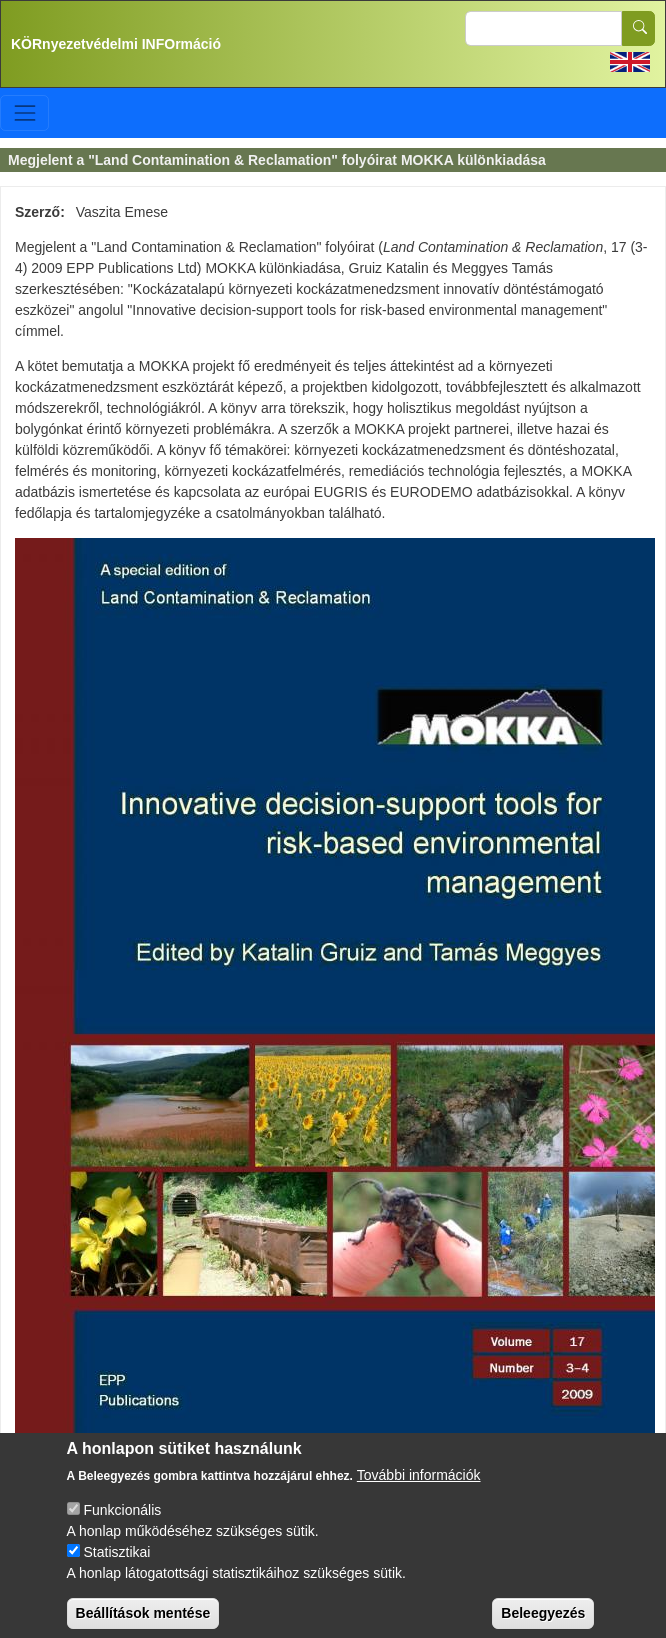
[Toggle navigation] (24, 112)
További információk (419, 1488)
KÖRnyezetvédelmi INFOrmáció (116, 44)
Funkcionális (122, 1523)
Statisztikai (116, 1565)
